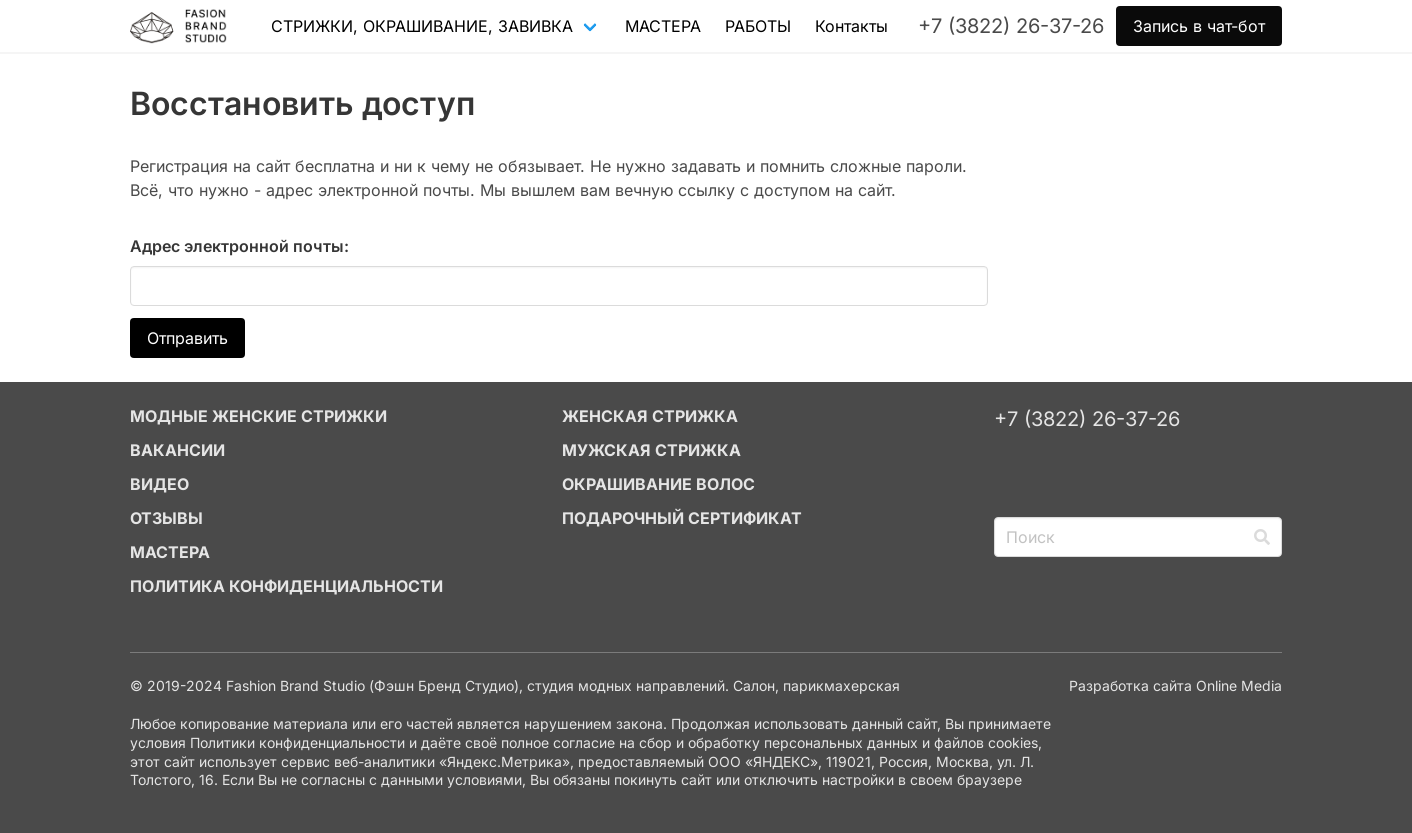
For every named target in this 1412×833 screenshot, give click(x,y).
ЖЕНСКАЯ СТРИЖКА (650, 416)
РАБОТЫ (758, 26)
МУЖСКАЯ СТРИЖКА (651, 450)
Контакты (851, 26)
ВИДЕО (159, 484)
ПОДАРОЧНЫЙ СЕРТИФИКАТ (682, 518)
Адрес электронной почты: (239, 246)
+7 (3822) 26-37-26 (1087, 419)
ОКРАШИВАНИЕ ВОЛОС (658, 484)
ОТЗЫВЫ (166, 518)
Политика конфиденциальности (286, 586)
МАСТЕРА (663, 26)
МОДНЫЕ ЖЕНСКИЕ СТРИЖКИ (258, 416)
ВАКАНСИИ (177, 450)
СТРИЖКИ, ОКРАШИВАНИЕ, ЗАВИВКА (422, 26)
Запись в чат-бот (1199, 26)
